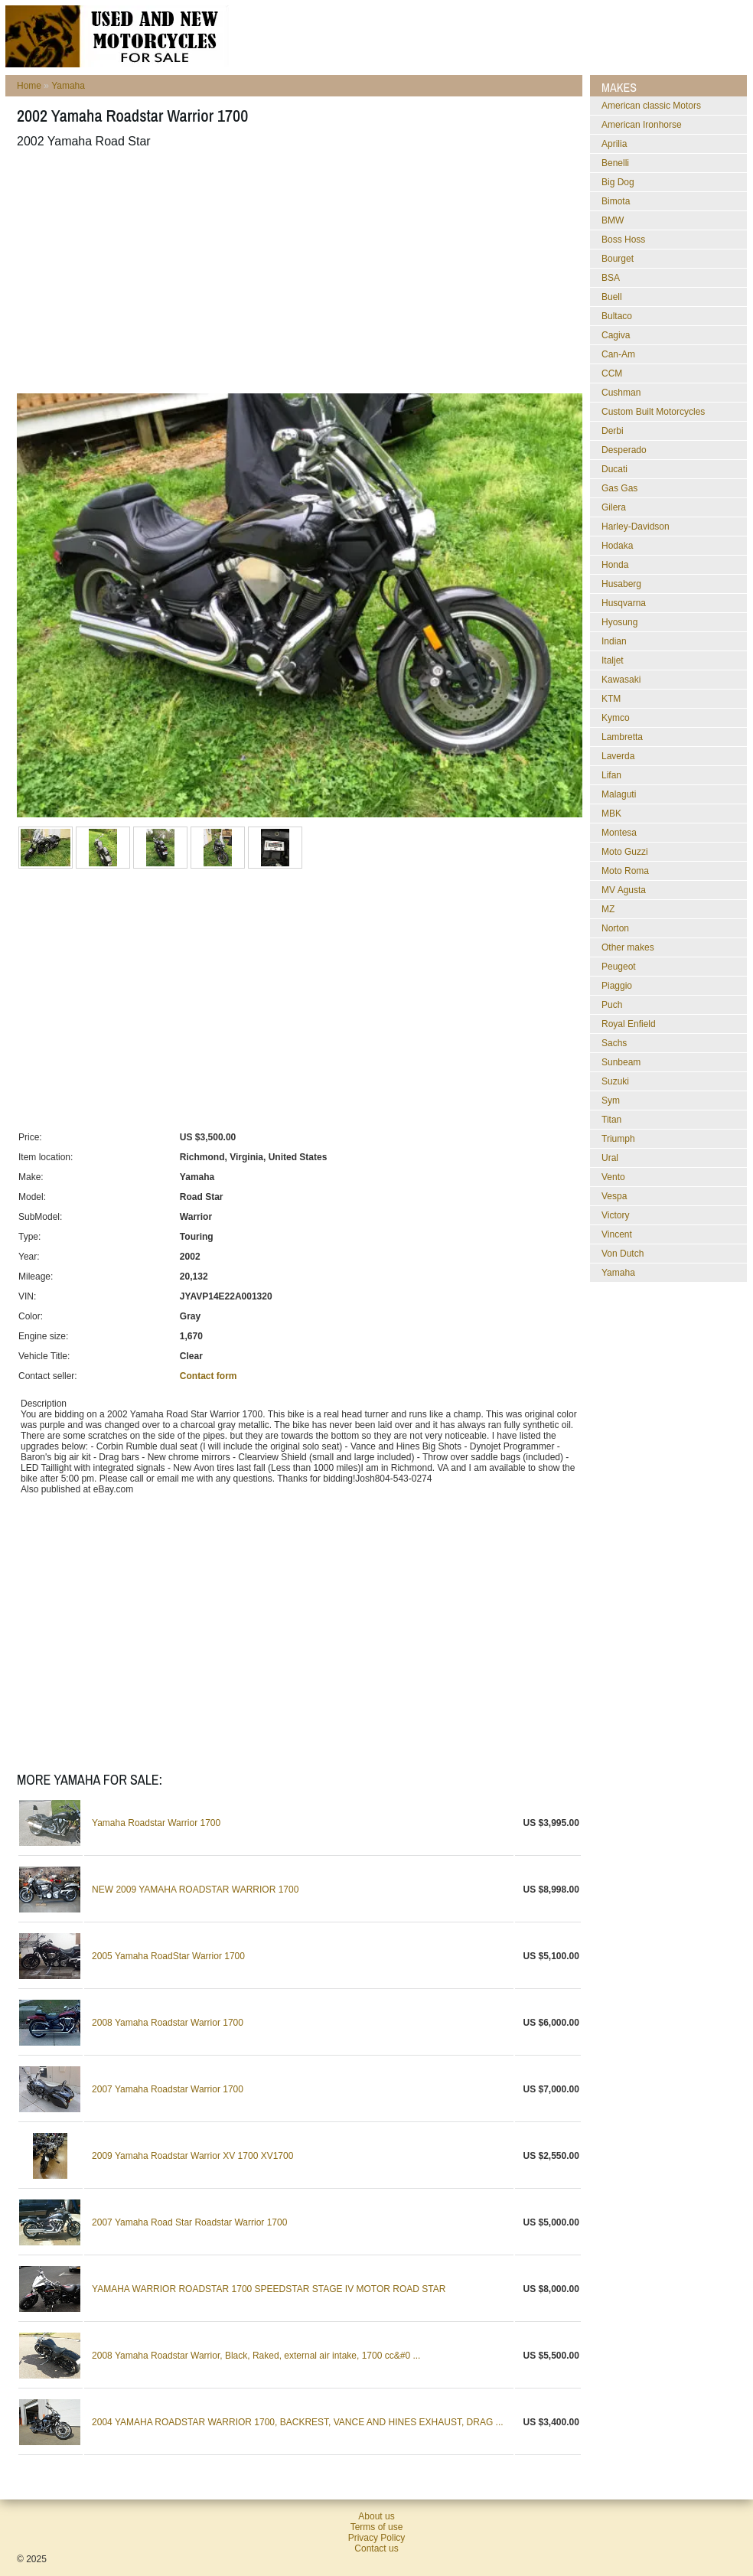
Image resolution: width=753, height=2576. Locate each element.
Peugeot (618, 966)
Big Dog (617, 182)
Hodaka (617, 545)
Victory (615, 1215)
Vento (613, 1177)
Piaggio (616, 985)
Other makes (627, 947)
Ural (609, 1158)
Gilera (613, 507)
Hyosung (619, 622)
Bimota (615, 201)
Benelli (615, 163)
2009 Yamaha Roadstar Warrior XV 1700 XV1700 (192, 2155)
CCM (611, 373)
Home (29, 85)
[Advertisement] (273, 271)
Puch (611, 1004)
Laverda (617, 756)
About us (376, 2516)
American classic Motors (651, 105)
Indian (614, 641)
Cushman (621, 392)
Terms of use (376, 2527)
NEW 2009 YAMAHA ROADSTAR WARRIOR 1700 (195, 1889)
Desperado (624, 450)
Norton (615, 928)
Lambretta (622, 737)
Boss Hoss (623, 239)
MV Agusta (623, 890)
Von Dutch (622, 1253)
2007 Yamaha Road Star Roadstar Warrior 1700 (189, 2222)
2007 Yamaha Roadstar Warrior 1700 (167, 2089)
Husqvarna (623, 603)
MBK (611, 813)
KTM (611, 698)
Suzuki (615, 1081)
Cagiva (615, 335)
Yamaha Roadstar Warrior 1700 (156, 1823)
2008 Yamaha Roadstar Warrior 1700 (167, 2022)
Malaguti (618, 794)
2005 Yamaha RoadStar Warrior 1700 (168, 1956)
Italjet (612, 660)
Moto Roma (625, 871)
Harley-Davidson (635, 526)
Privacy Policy (377, 2537)
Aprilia (614, 144)
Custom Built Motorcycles (653, 411)
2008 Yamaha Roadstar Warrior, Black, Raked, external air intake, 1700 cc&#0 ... (256, 2355)
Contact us (376, 2548)
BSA (610, 277)
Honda (614, 564)
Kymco (615, 717)
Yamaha (68, 85)
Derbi (612, 431)
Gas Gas (619, 488)
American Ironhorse (641, 124)
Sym (610, 1100)
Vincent (616, 1234)
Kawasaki (621, 679)
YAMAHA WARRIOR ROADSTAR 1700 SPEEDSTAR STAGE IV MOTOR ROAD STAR (268, 2289)
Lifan (611, 775)
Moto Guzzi (624, 851)
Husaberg (621, 584)
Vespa (614, 1196)
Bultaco (616, 316)
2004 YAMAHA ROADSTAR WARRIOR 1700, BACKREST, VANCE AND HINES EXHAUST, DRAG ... (297, 2422)
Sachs (614, 1043)
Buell (611, 297)
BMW (612, 220)
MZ (607, 909)
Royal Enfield (628, 1024)
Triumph (618, 1138)
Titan (611, 1119)
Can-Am (618, 354)
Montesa (619, 832)
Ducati (614, 469)
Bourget (617, 258)
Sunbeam (621, 1062)
